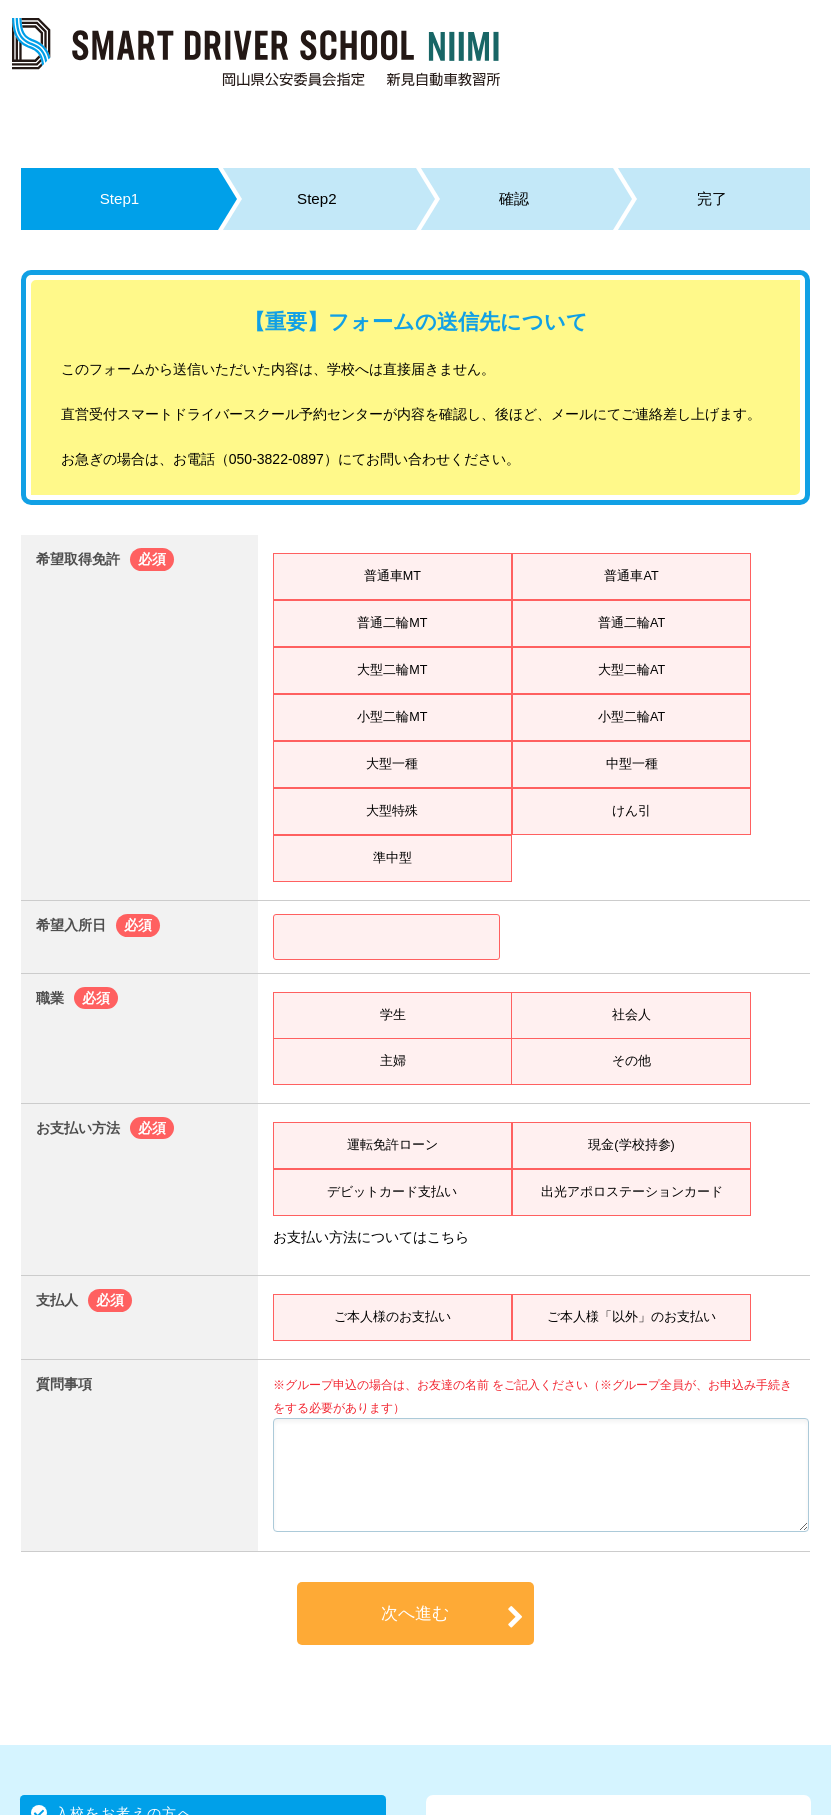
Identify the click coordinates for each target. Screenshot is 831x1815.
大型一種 (392, 764)
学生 (393, 1015)
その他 (631, 1061)
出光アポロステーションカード (632, 1192)
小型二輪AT (631, 717)
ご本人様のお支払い (392, 1317)
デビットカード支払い (392, 1192)
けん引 (632, 811)
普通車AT (631, 576)
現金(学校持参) (631, 1145)
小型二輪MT (392, 717)
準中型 (392, 858)
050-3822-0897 (276, 459)
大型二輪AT (631, 670)
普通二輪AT (631, 623)
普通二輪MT (392, 623)
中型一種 (632, 764)
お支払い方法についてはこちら (371, 1237)
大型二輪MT (392, 670)
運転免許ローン (392, 1145)
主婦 (393, 1061)
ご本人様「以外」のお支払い (632, 1317)
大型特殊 (392, 811)
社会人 (631, 1015)
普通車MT (392, 576)
